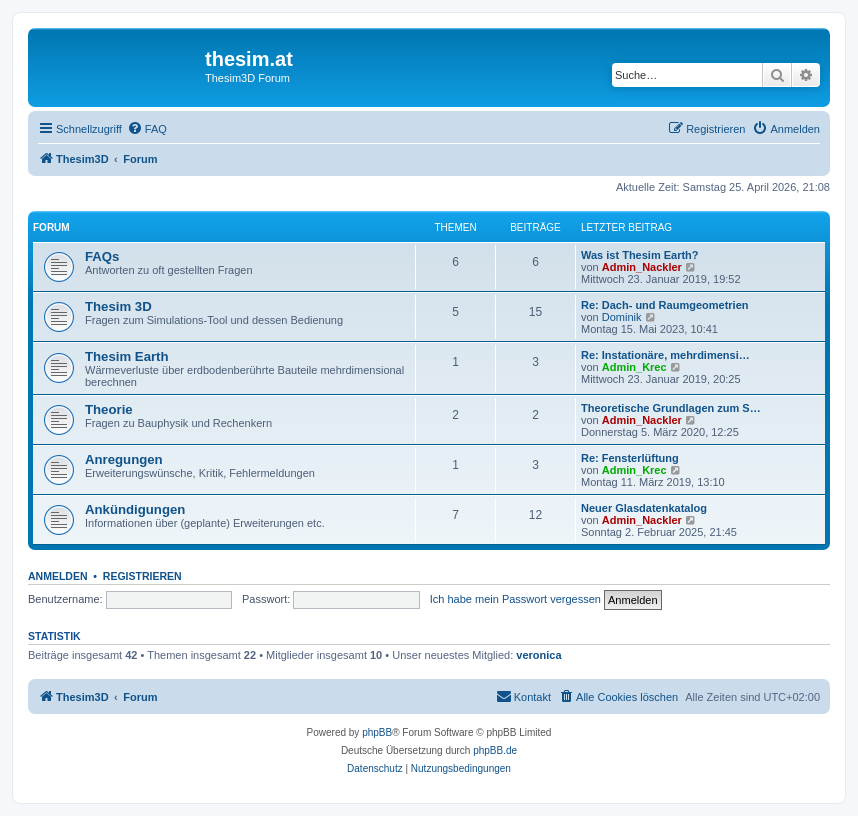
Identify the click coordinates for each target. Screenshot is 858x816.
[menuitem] (147, 129)
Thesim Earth (127, 356)
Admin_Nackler (642, 267)
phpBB (377, 732)
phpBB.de (495, 750)
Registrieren (142, 576)
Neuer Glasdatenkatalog (644, 508)
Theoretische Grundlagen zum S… (671, 408)
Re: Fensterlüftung (630, 458)
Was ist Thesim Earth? (640, 255)
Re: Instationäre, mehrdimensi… (665, 355)
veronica (538, 655)
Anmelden (58, 576)
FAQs (102, 256)
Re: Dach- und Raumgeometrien (664, 305)
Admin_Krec (634, 367)
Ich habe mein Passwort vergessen (515, 599)
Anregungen (124, 459)
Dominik (622, 317)
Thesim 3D (118, 306)
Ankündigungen (135, 509)
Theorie (109, 409)
